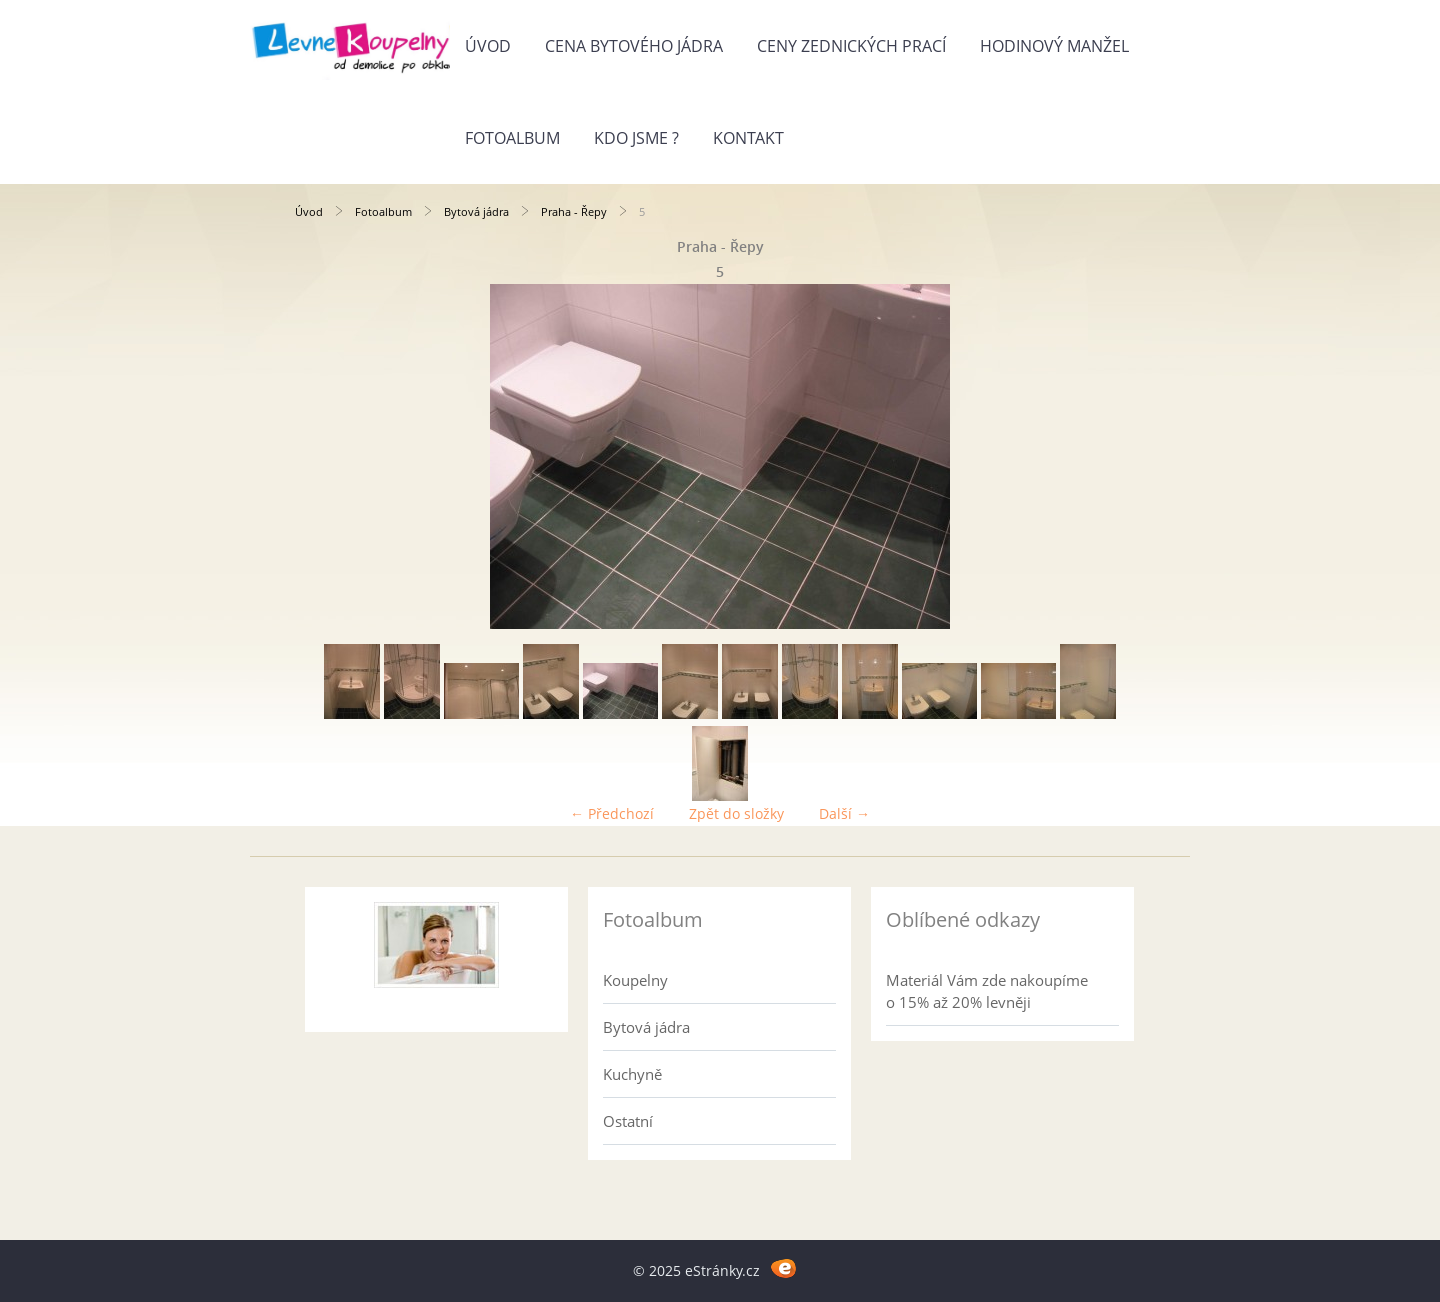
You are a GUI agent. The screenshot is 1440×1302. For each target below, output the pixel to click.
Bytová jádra (476, 211)
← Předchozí (612, 813)
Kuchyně (632, 1074)
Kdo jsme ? (636, 138)
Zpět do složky (736, 813)
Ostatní (628, 1121)
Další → (844, 813)
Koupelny (635, 980)
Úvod (488, 46)
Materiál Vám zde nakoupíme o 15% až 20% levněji (987, 991)
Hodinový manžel (1054, 46)
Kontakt (748, 138)
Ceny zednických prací (851, 46)
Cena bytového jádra (634, 46)
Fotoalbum (512, 138)
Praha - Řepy (574, 211)
